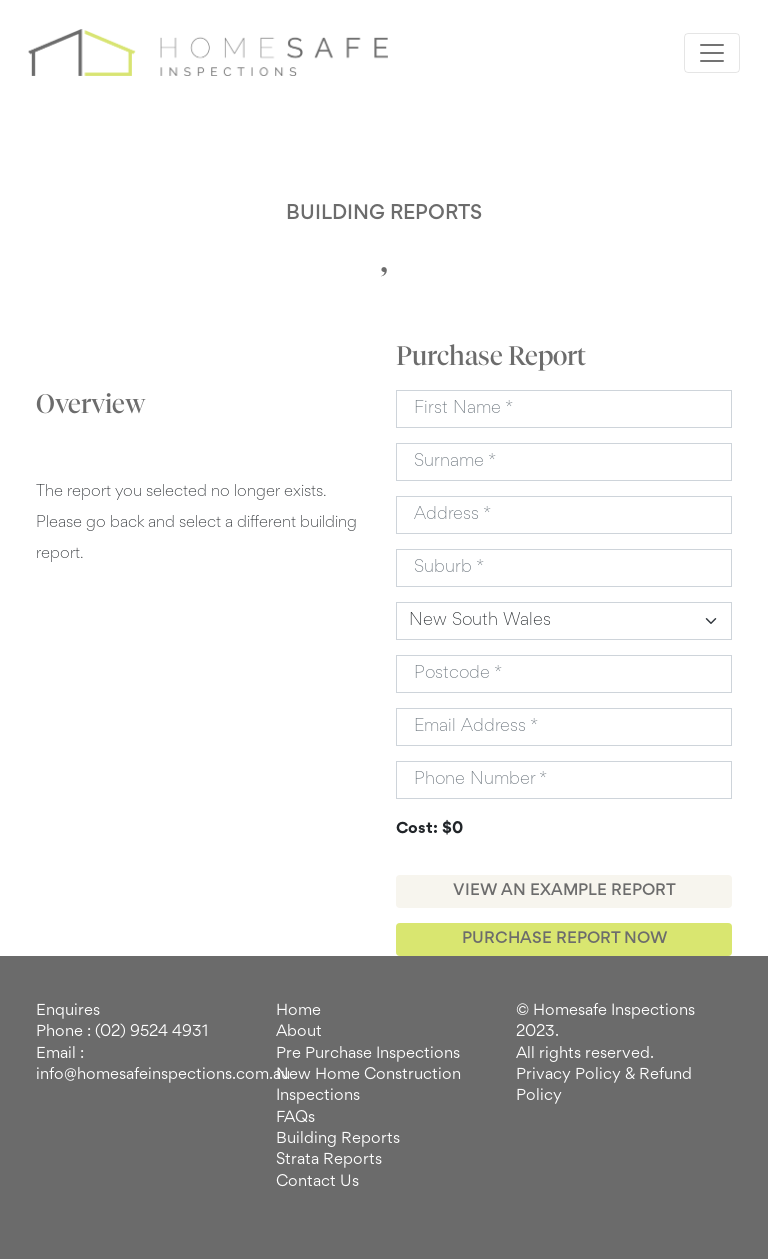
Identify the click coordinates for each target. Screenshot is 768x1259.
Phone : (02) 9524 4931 (122, 1032)
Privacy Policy (568, 1075)
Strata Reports (329, 1160)
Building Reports (338, 1139)
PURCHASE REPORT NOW (564, 939)
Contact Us (317, 1182)
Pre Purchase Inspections (368, 1054)
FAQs (295, 1118)
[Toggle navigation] (712, 53)
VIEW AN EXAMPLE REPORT (564, 891)
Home (298, 1011)
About (299, 1032)
